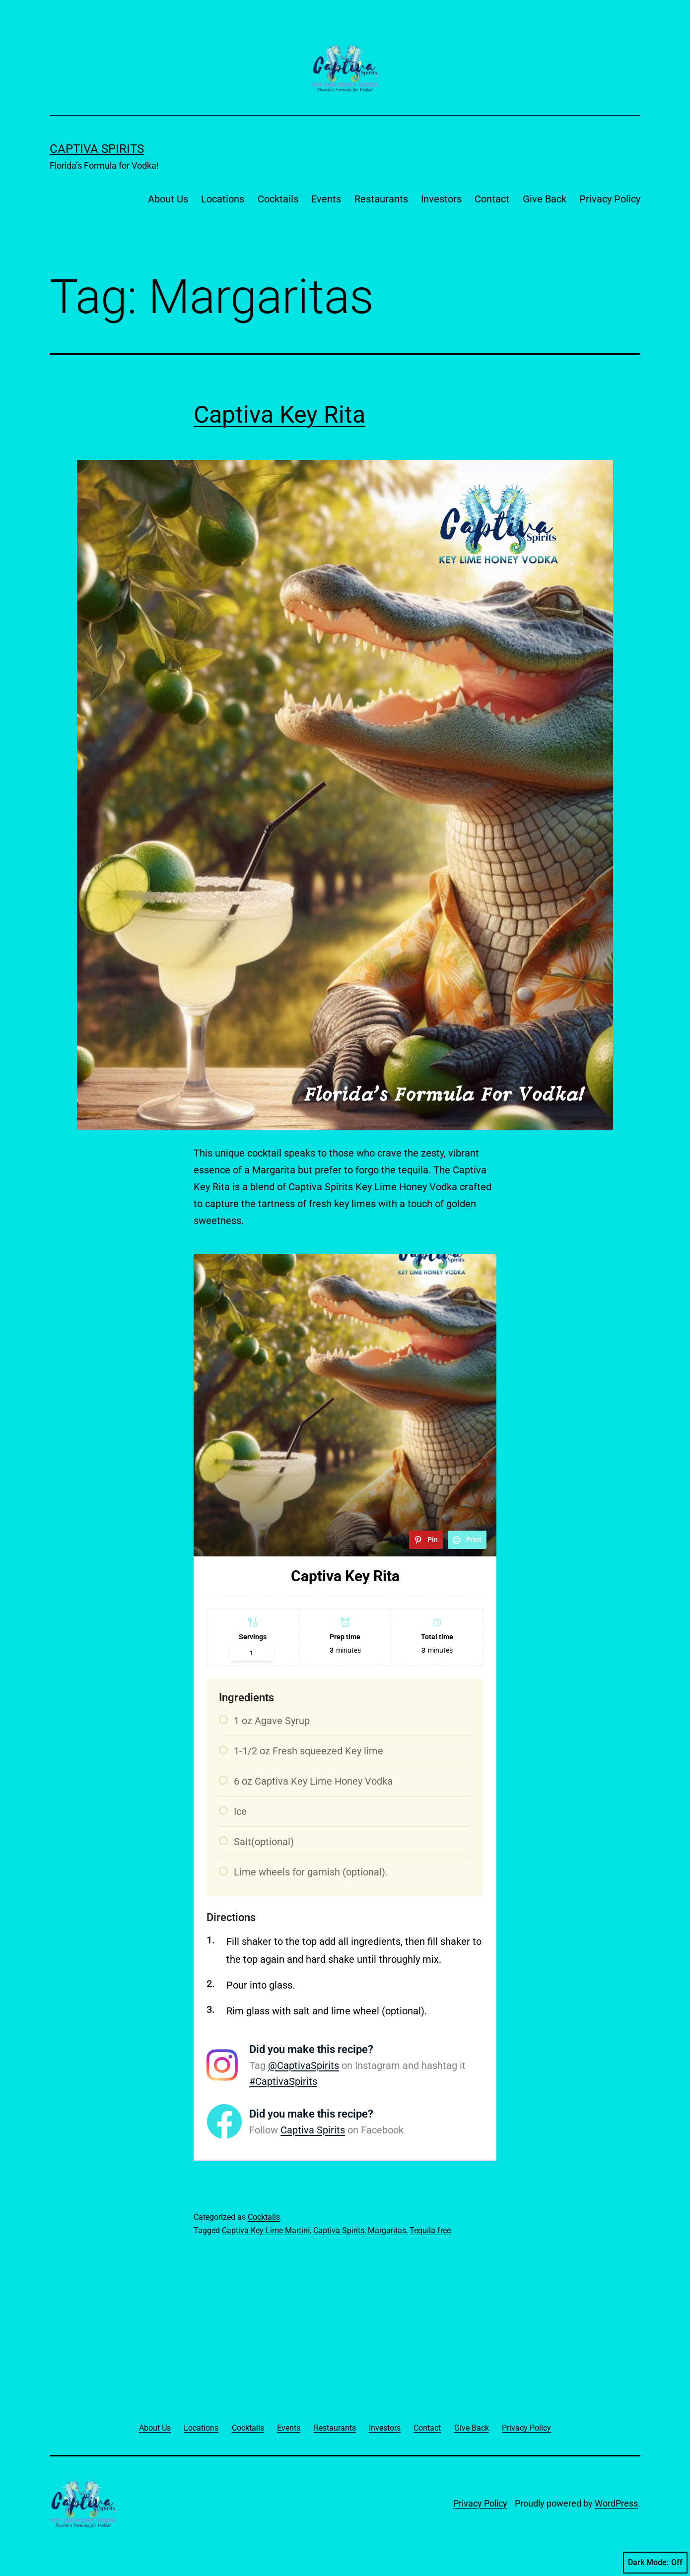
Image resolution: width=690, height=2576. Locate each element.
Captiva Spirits (97, 149)
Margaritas (387, 2230)
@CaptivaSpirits (303, 2065)
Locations (222, 199)
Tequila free (430, 2230)
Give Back (544, 199)
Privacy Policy (609, 199)
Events (326, 199)
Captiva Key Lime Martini (266, 2230)
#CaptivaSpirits (283, 2081)
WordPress (616, 2503)
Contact (492, 199)
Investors (441, 199)
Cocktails (278, 199)
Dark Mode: (655, 2563)
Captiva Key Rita (279, 414)
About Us (168, 199)
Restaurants (381, 199)
